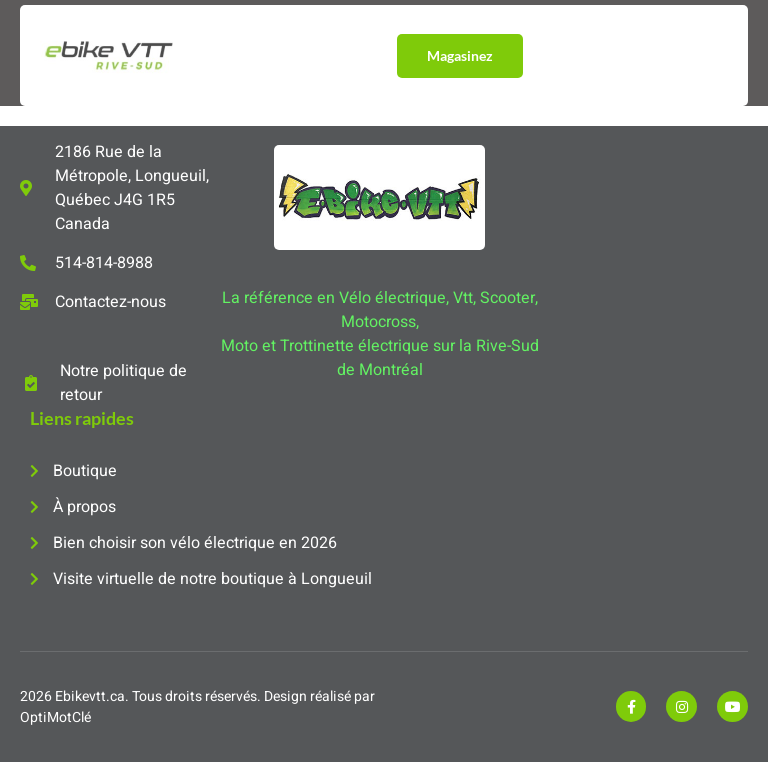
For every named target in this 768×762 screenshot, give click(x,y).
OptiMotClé (55, 717)
